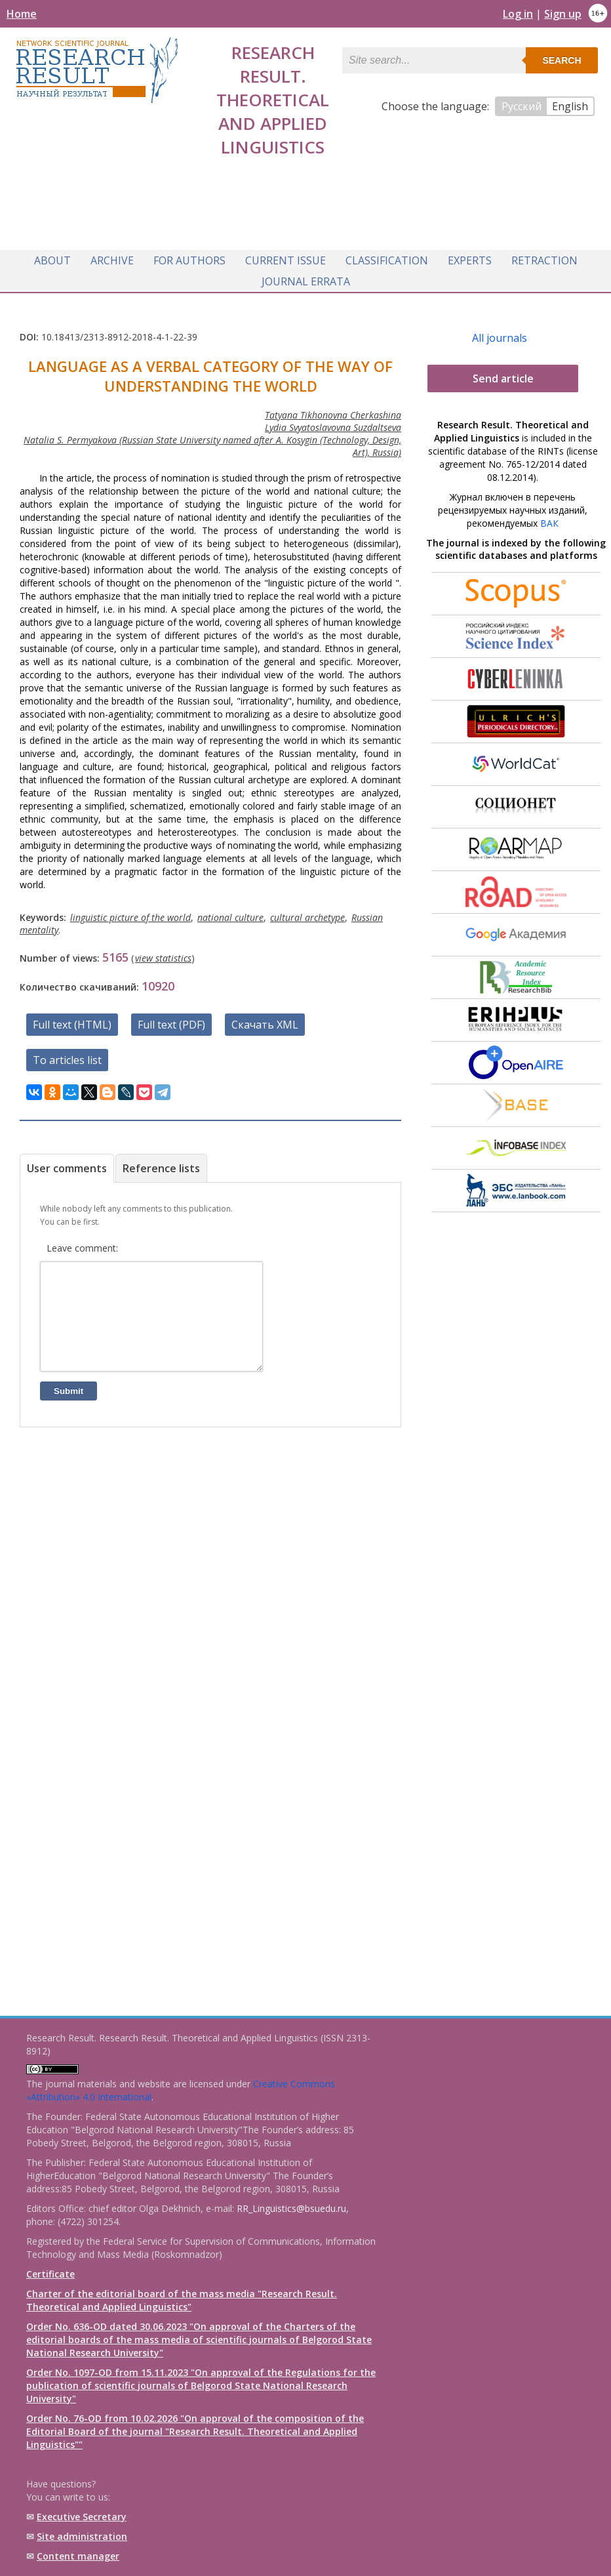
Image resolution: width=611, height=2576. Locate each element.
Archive (112, 257)
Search (561, 60)
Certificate (50, 2274)
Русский (522, 106)
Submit (68, 1407)
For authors (189, 257)
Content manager (78, 2556)
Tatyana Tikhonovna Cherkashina (333, 411)
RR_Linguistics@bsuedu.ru (291, 2208)
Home (22, 14)
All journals (499, 334)
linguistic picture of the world (130, 913)
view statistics (163, 954)
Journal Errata (306, 278)
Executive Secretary (82, 2516)
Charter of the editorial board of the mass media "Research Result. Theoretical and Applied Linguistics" (181, 2300)
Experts (470, 257)
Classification (386, 257)
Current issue (285, 257)
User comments (67, 1164)
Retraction (544, 257)
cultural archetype (307, 913)
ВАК (549, 519)
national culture (230, 913)
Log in (518, 14)
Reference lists (161, 1164)
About (52, 257)
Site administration (82, 2536)
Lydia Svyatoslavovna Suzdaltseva (333, 423)
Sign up (562, 14)
